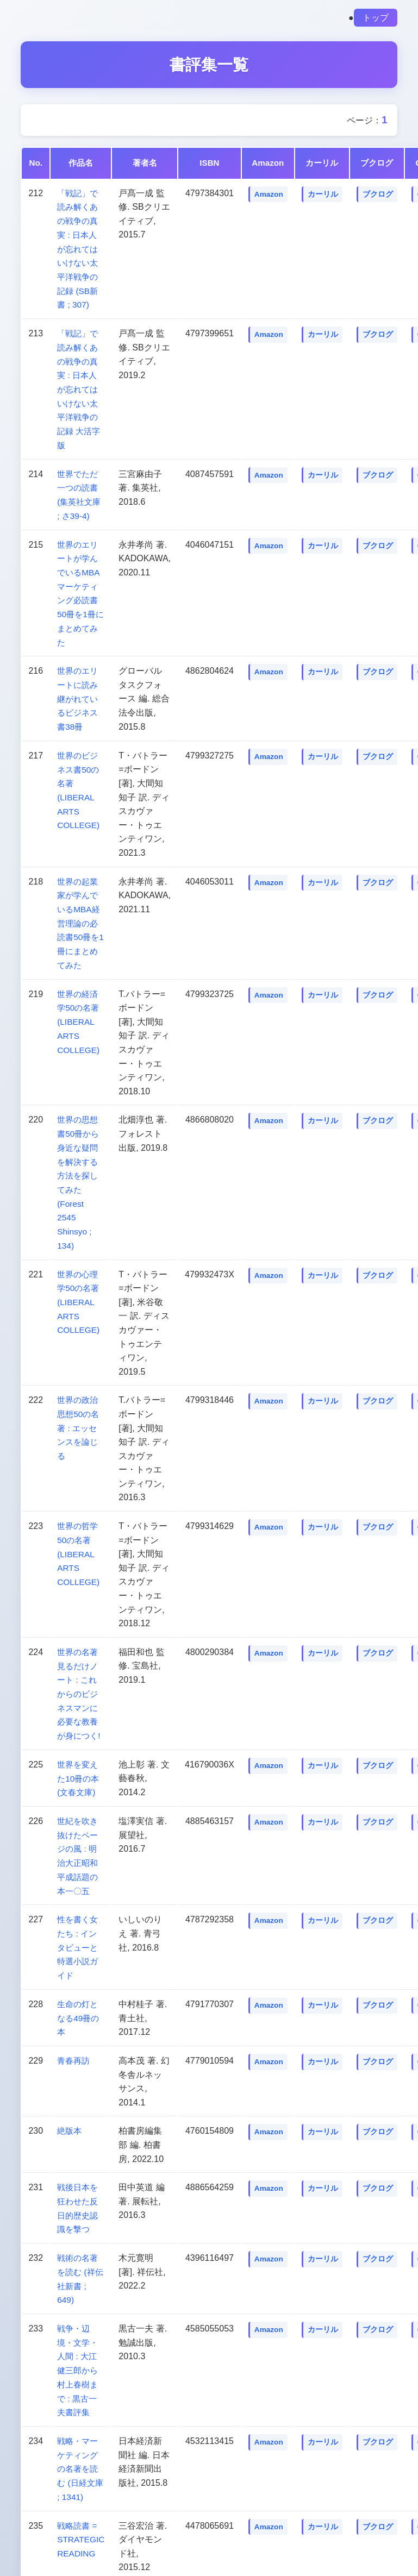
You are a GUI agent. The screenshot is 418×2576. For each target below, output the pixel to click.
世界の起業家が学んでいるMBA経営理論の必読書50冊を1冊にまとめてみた (81, 920)
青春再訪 (74, 2055)
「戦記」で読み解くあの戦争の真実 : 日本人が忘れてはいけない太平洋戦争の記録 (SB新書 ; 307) (79, 249)
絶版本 (70, 2125)
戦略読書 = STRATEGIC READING (81, 2533)
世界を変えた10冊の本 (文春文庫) (79, 1774)
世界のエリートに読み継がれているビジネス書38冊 (79, 697)
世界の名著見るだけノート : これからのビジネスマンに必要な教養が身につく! (80, 1690)
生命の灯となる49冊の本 (79, 2013)
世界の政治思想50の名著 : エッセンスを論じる (79, 1424)
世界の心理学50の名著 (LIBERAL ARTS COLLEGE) (79, 1298)
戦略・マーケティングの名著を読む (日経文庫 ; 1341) (81, 2462)
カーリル (324, 194)
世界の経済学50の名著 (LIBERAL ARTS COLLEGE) (79, 1018)
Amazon (270, 194)
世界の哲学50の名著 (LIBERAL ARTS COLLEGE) (79, 1550)
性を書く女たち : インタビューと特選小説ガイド (79, 1942)
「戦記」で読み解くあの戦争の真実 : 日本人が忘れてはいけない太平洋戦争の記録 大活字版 (80, 388)
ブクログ (379, 194)
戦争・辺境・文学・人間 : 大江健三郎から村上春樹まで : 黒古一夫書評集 (79, 2364)
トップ (376, 17)
